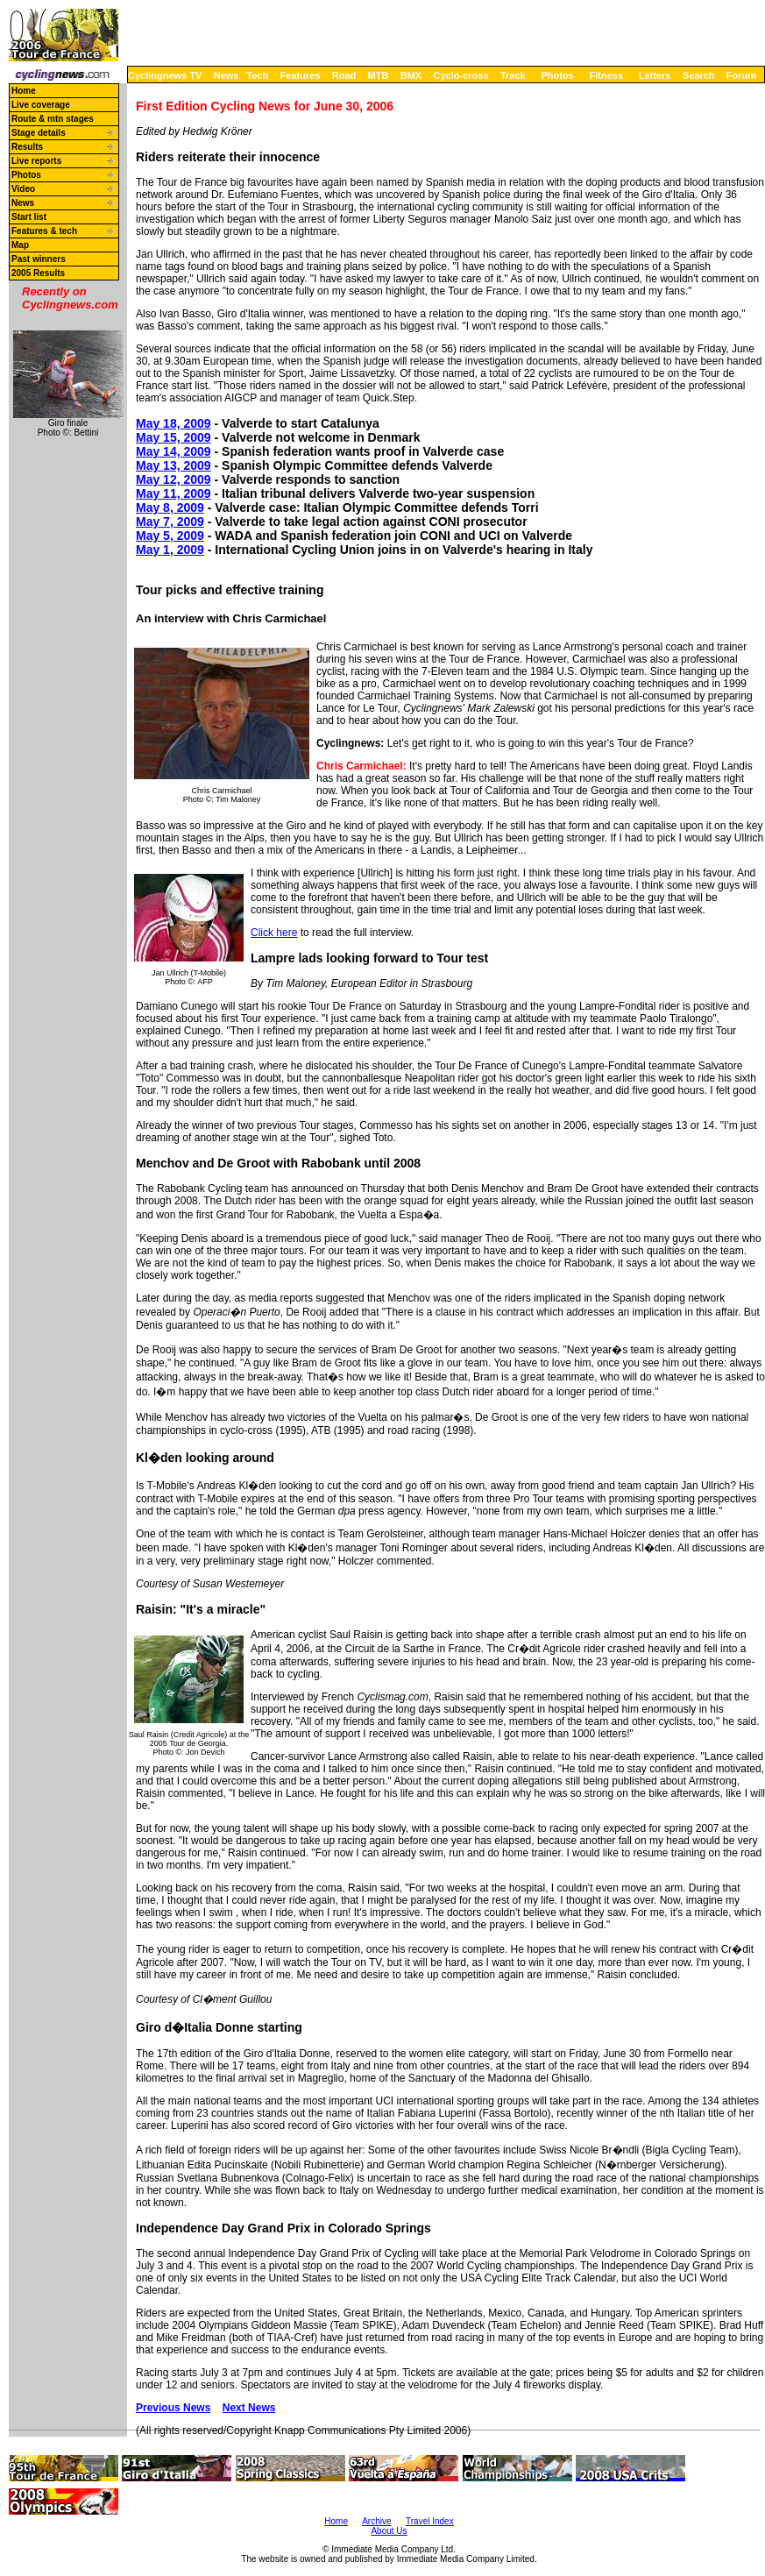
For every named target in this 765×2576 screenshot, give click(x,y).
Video (23, 189)
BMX (410, 75)
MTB (378, 75)
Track (513, 75)
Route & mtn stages (52, 119)
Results (27, 147)
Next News (249, 2408)
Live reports (36, 161)
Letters (655, 75)
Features (300, 75)
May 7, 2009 (170, 521)
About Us (389, 2531)
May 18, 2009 (173, 423)
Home (23, 91)
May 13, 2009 (173, 465)
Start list (28, 217)
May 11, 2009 (173, 493)
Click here (274, 932)
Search (699, 75)
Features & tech (44, 231)
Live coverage (40, 105)
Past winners (38, 259)
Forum (741, 75)
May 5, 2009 (170, 536)
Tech (257, 75)
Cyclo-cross (461, 75)
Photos (557, 75)
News (226, 75)
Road (344, 75)
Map (20, 245)
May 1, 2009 (170, 550)
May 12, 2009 (173, 479)
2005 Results (38, 273)
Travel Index (430, 2521)
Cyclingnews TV (165, 75)
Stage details (38, 133)
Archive (376, 2521)
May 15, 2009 (173, 437)
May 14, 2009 (173, 451)
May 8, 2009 (170, 507)
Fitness (606, 75)
